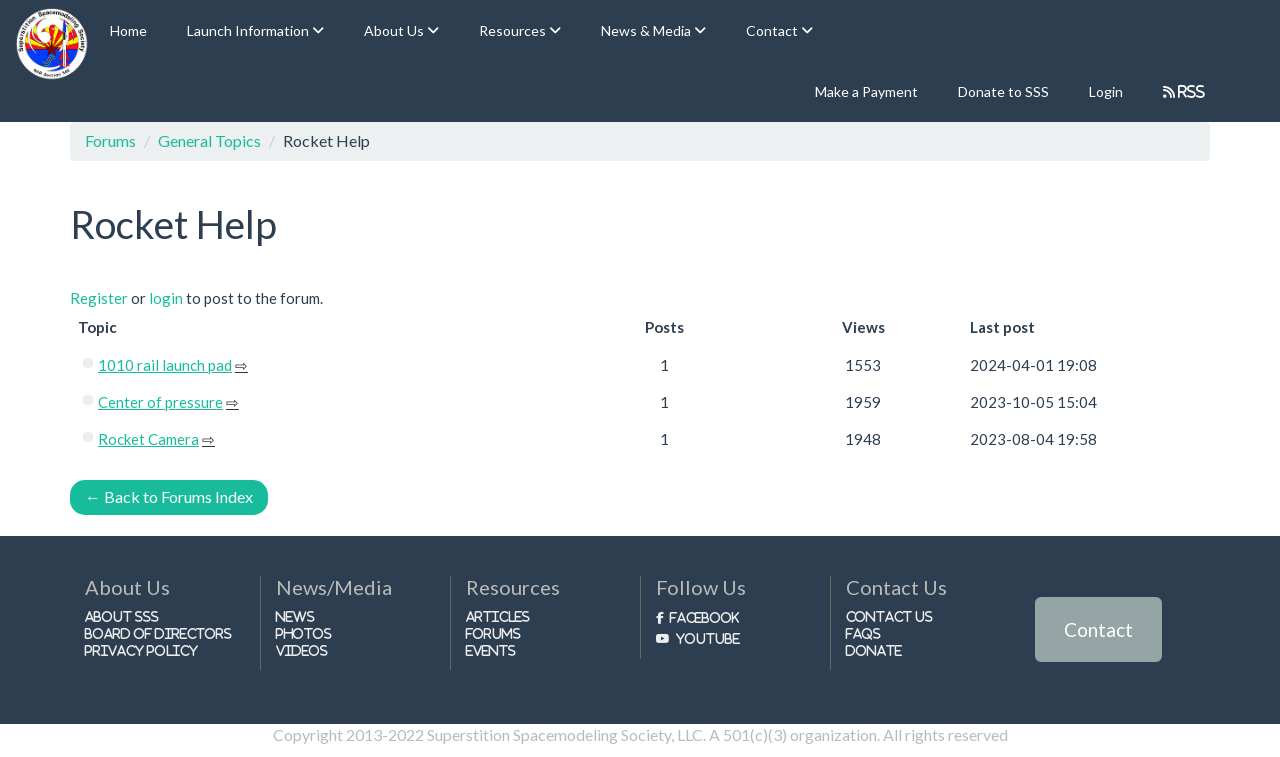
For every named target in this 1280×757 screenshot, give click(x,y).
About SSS (122, 616)
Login (1106, 91)
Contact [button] (773, 30)
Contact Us (889, 616)
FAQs (863, 633)
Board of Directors (158, 633)
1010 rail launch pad (165, 365)
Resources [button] (514, 30)
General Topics (209, 140)
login (166, 298)
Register (99, 298)
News (295, 616)
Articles (498, 616)
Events (491, 650)
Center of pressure (160, 402)
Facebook (704, 617)
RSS (1190, 91)
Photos (304, 633)
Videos (302, 650)
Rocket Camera (148, 439)
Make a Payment (866, 91)
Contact (1098, 629)
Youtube (708, 638)
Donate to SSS (1003, 91)
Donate (874, 650)
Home (128, 30)
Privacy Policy (141, 650)
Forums (110, 140)
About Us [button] (395, 30)
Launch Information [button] (249, 30)
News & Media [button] (647, 30)
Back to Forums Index (169, 496)
